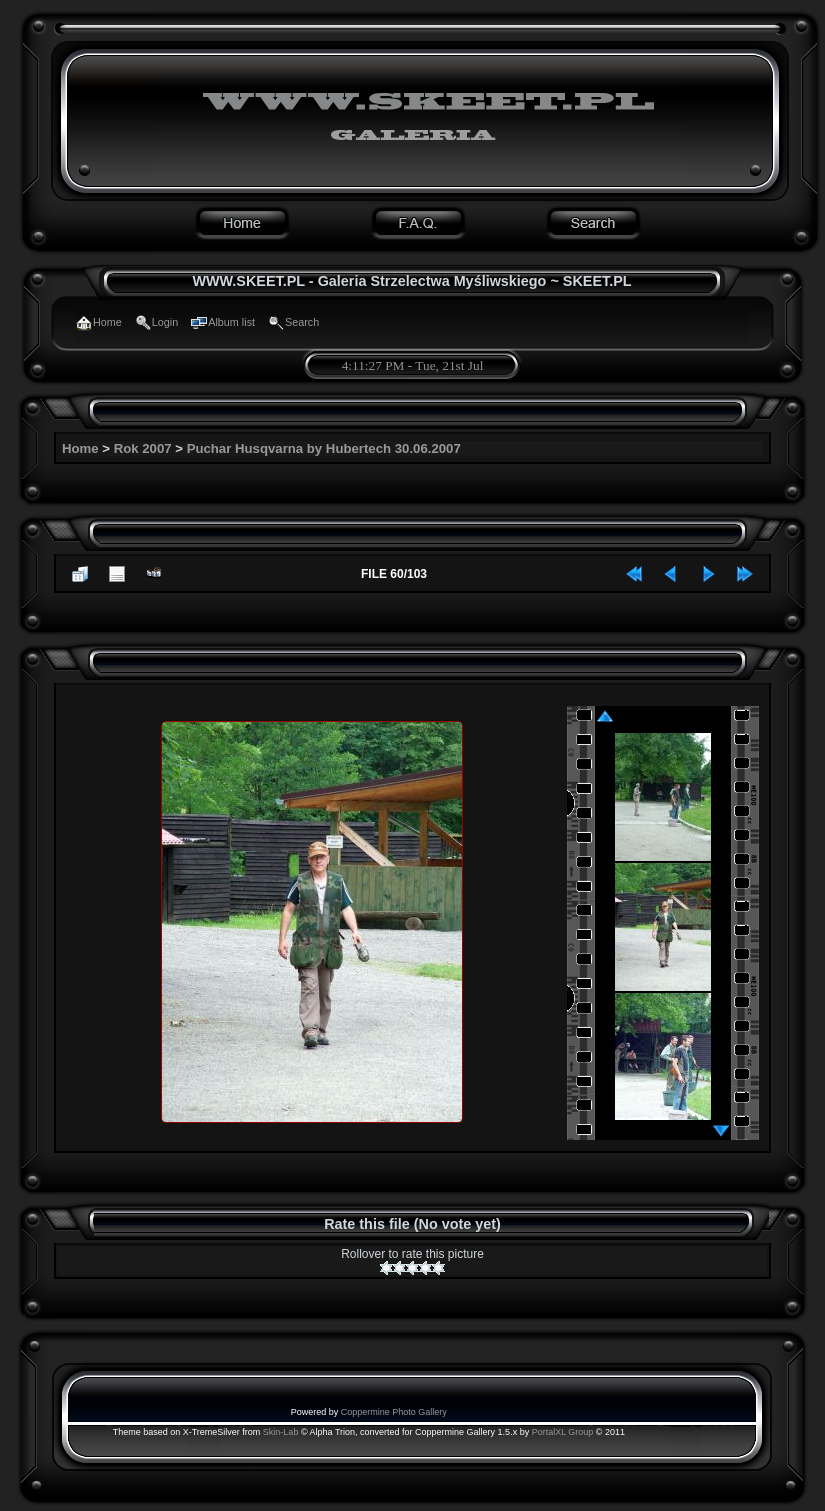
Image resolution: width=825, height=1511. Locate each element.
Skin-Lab (281, 1432)
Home (80, 448)
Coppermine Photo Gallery (394, 1412)
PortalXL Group (563, 1432)
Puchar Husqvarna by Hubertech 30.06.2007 (324, 448)
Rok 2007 (143, 448)
